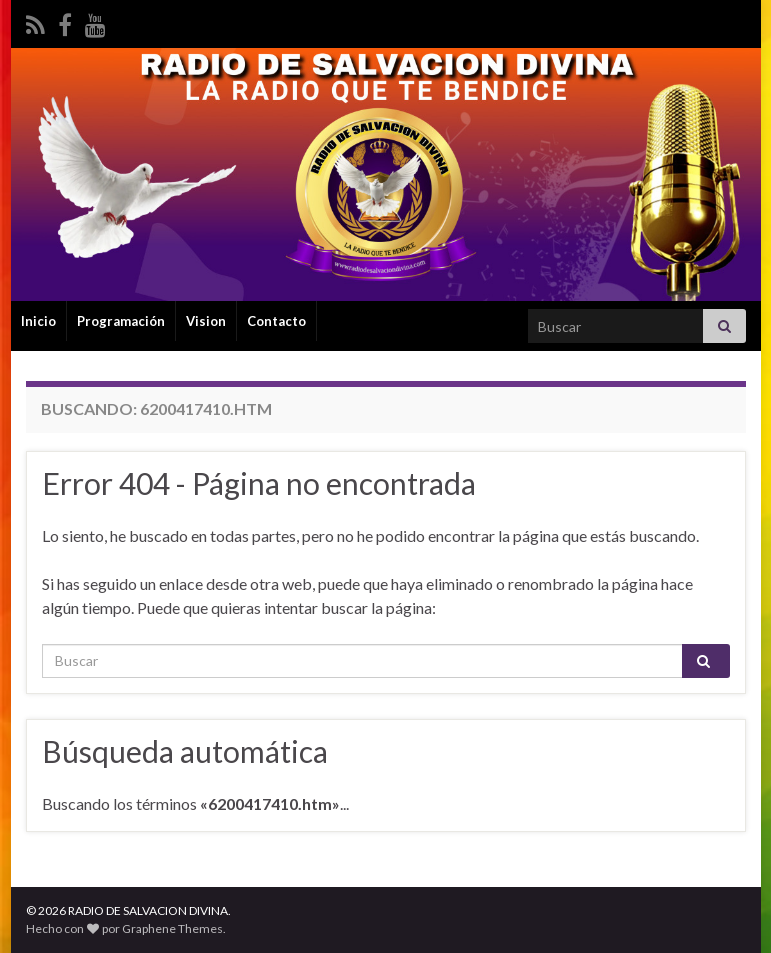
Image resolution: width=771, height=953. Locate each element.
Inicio (38, 321)
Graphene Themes (172, 928)
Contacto (276, 321)
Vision (206, 321)
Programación (121, 321)
